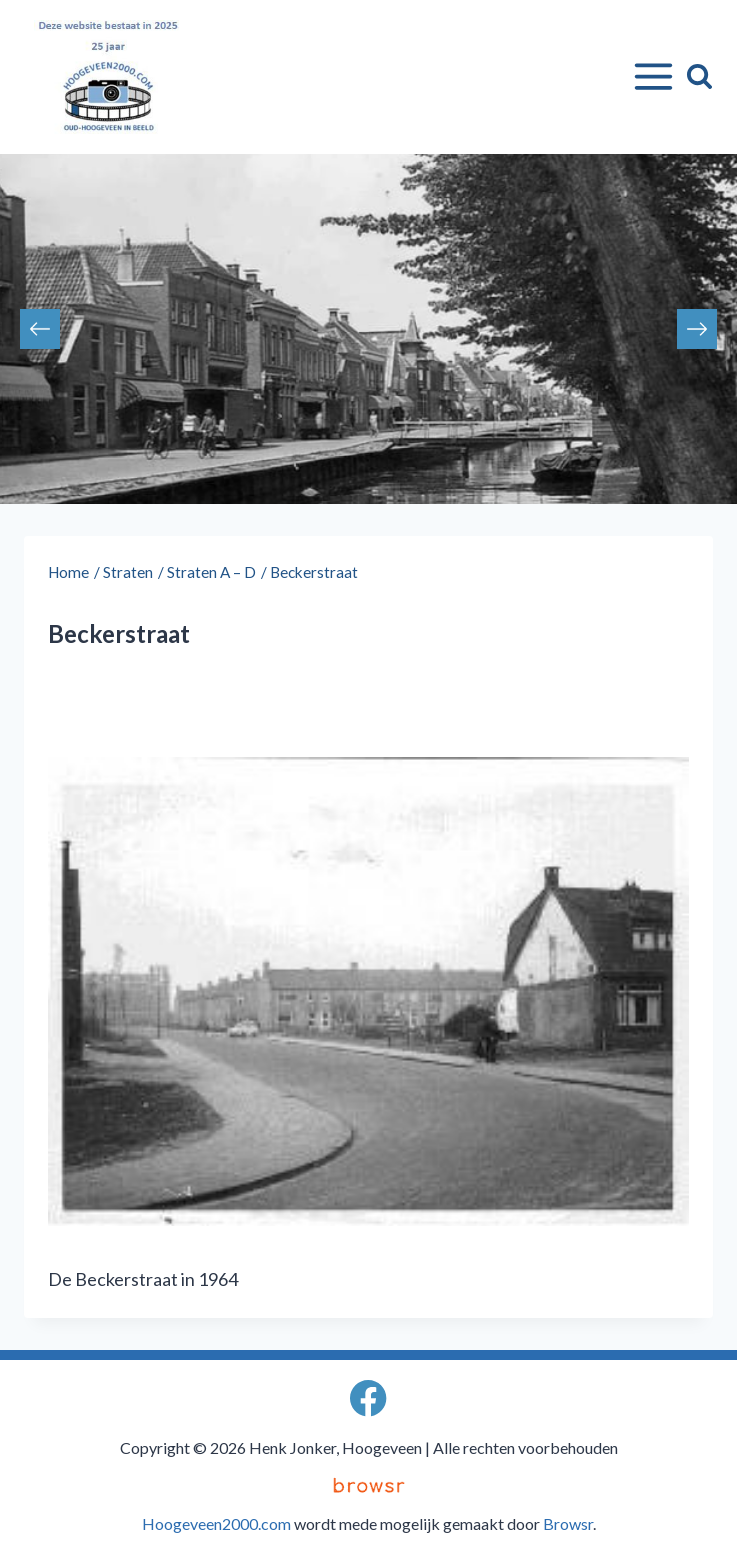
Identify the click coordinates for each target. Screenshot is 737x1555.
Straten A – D (211, 572)
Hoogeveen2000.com (216, 1523)
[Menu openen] (649, 77)
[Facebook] (368, 1398)
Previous (40, 329)
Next (697, 329)
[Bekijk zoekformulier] (699, 76)
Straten (128, 572)
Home (68, 572)
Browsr (568, 1523)
